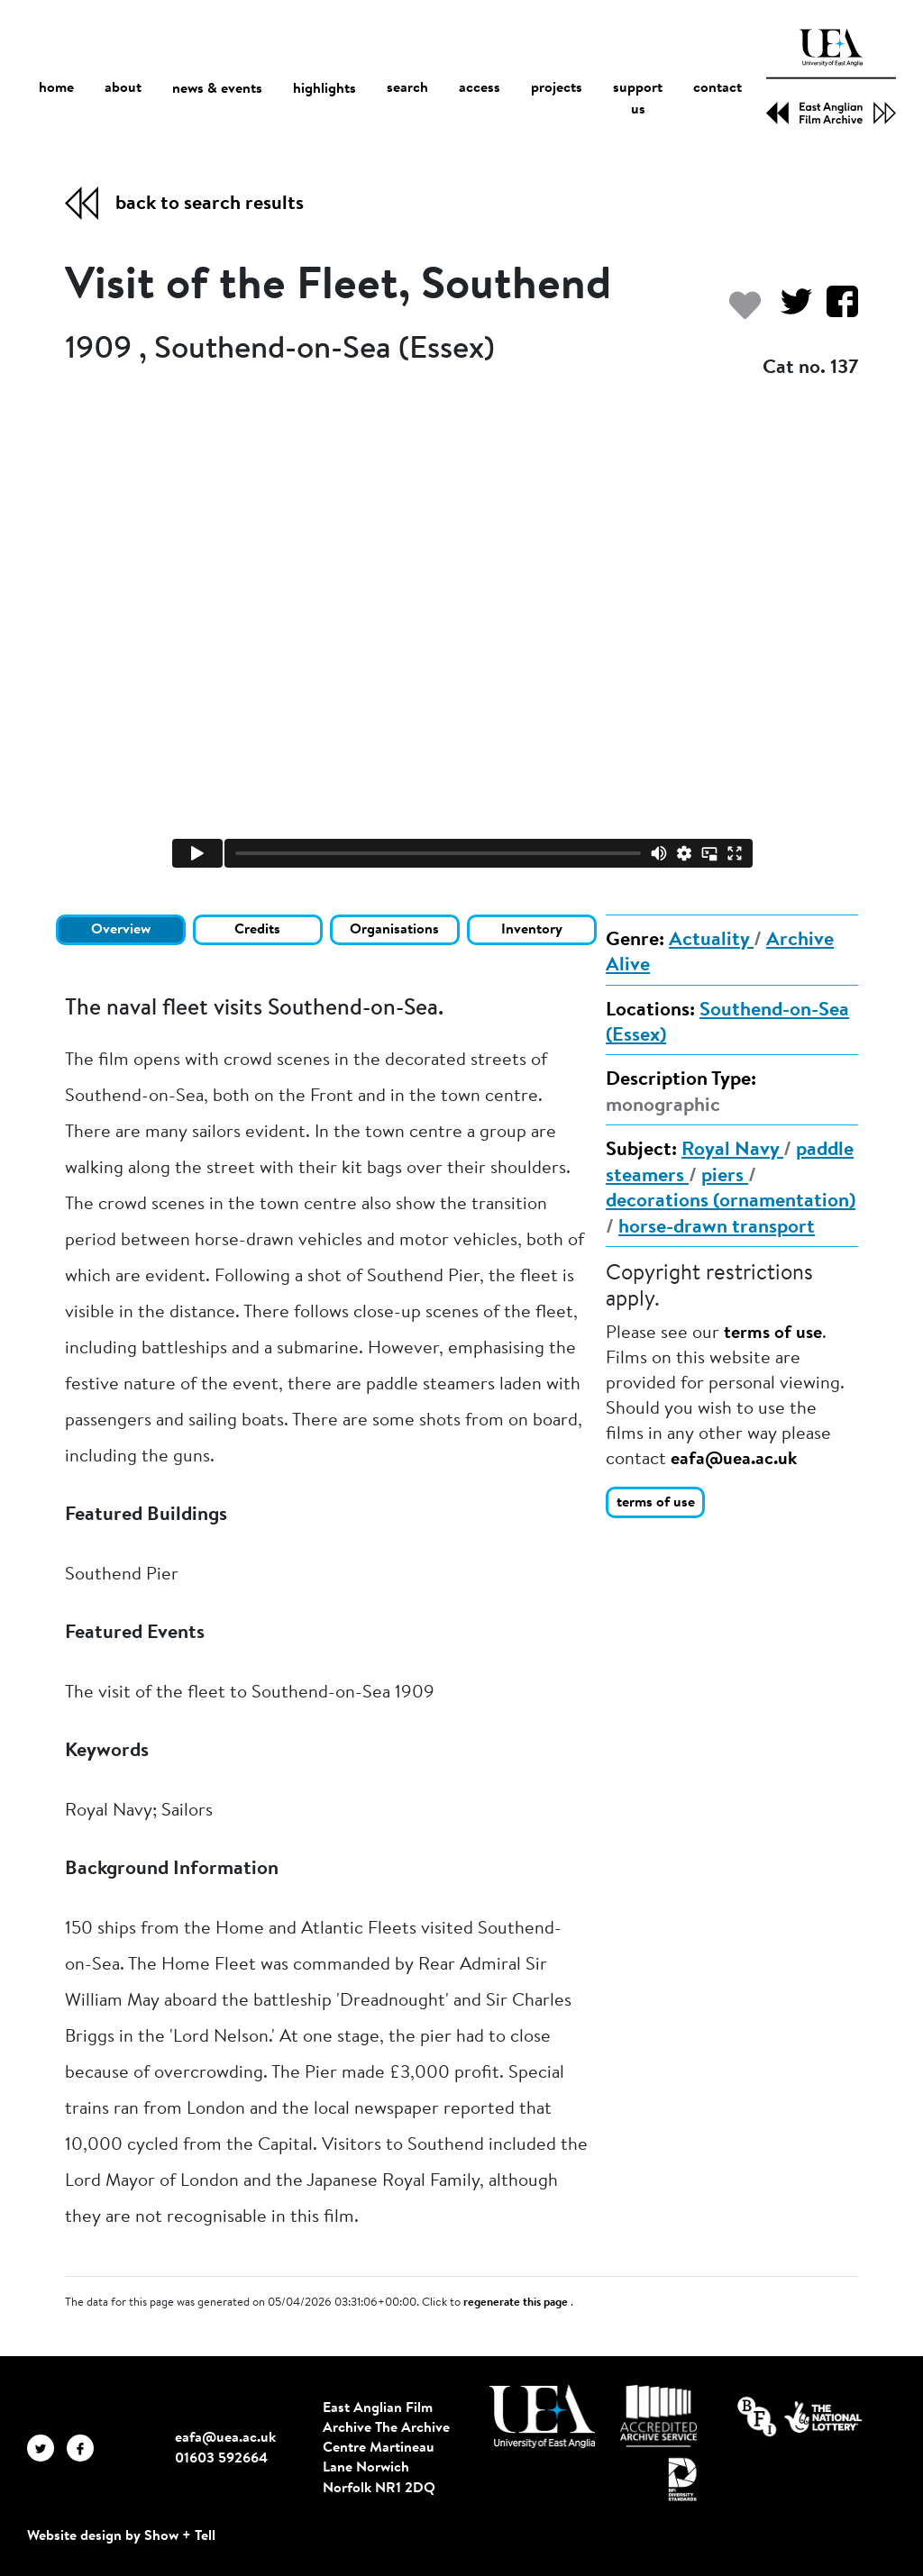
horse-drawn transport (716, 1228)
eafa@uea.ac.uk (734, 1460)
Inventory (531, 930)
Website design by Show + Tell (121, 2536)
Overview (121, 930)
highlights (324, 89)
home (56, 89)
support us (637, 100)
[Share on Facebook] (835, 310)
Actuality (711, 941)
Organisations (394, 930)
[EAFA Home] (831, 76)
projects (556, 89)
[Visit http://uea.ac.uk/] (542, 2416)
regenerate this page (517, 2303)
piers (724, 1177)
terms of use (773, 1333)
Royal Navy (732, 1151)
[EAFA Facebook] (85, 2448)
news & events (217, 90)
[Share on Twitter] (789, 310)
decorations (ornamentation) (730, 1202)
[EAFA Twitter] (47, 2448)
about (123, 89)
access (479, 89)
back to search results (209, 204)
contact (717, 89)
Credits (257, 930)
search (407, 89)
